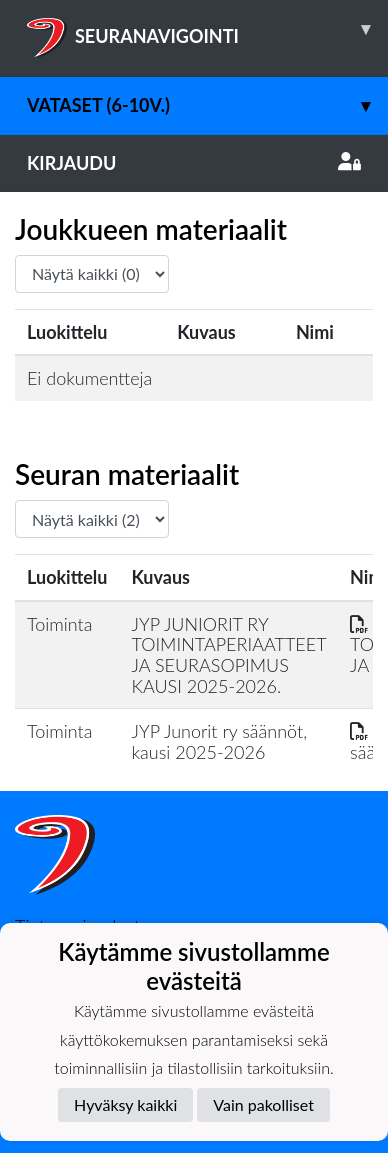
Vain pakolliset (263, 1104)
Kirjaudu (194, 163)
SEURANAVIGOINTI (207, 29)
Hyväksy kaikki (125, 1104)
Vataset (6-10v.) (207, 105)
